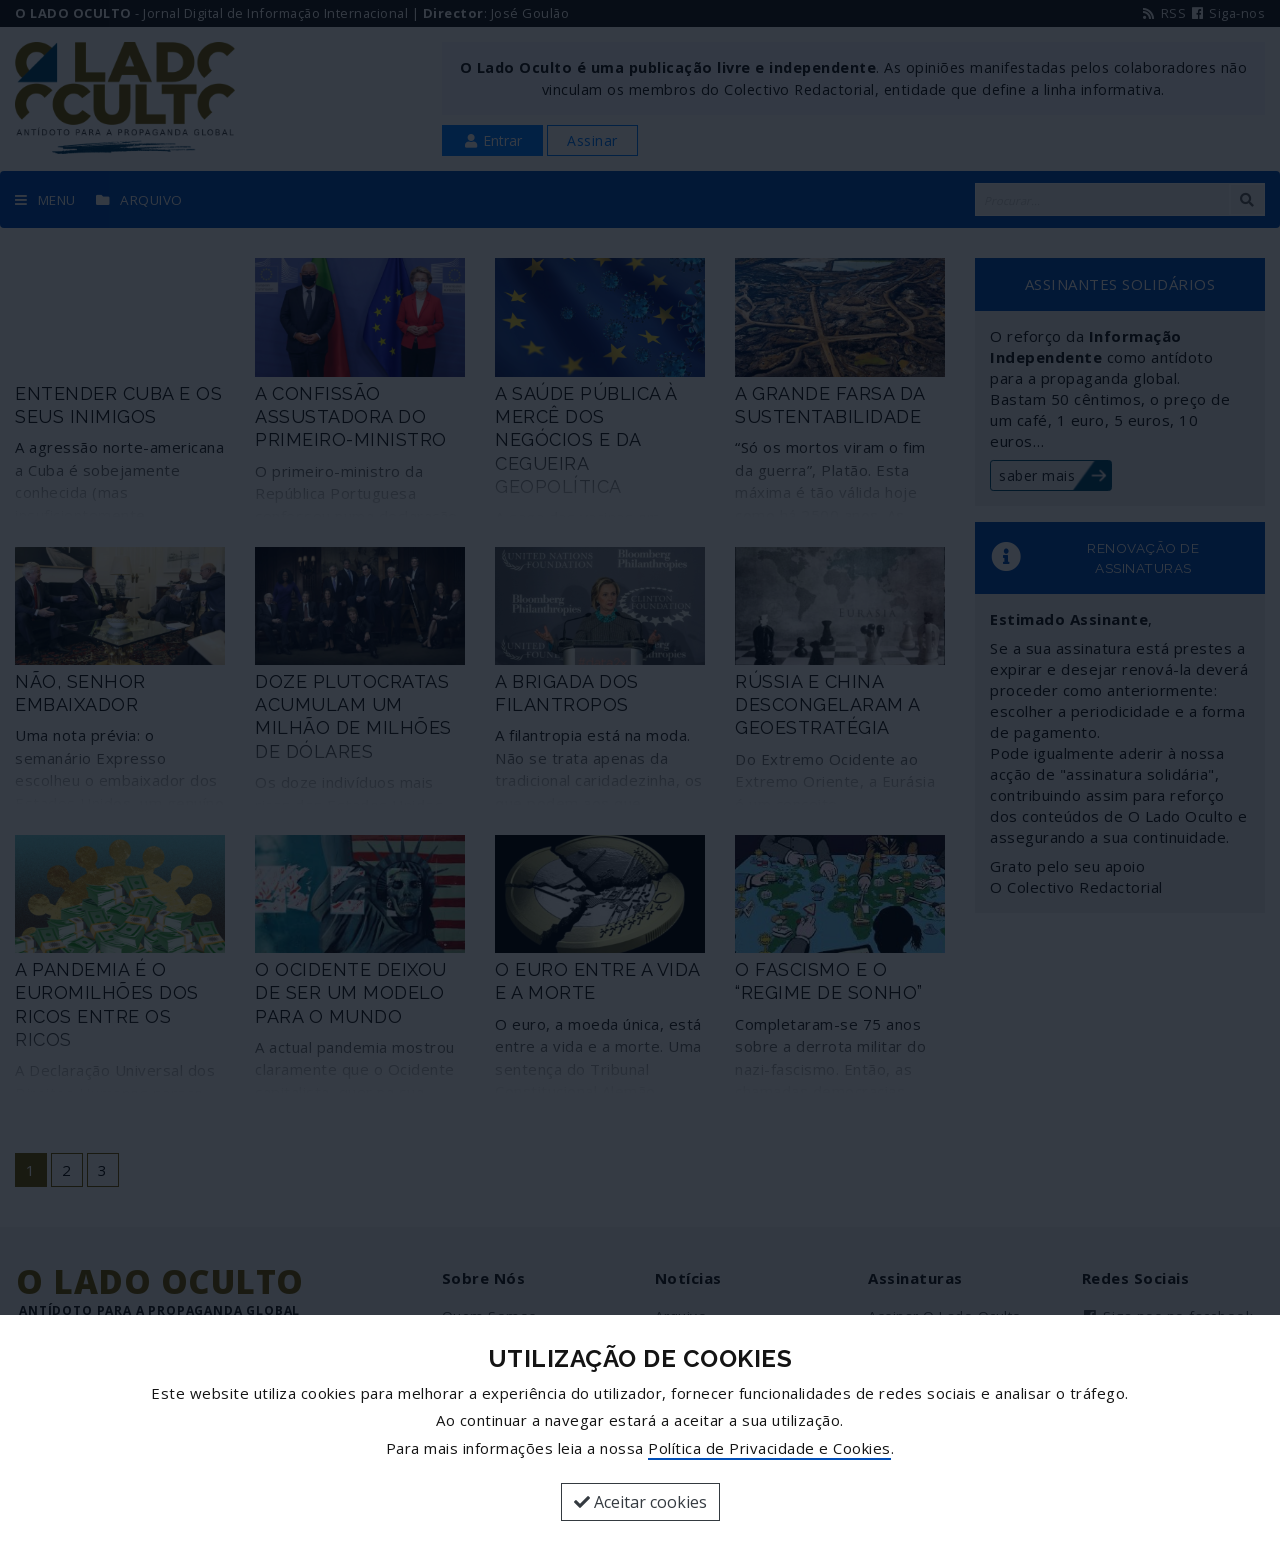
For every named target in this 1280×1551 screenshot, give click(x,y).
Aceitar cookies (640, 1502)
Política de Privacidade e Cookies (769, 1448)
